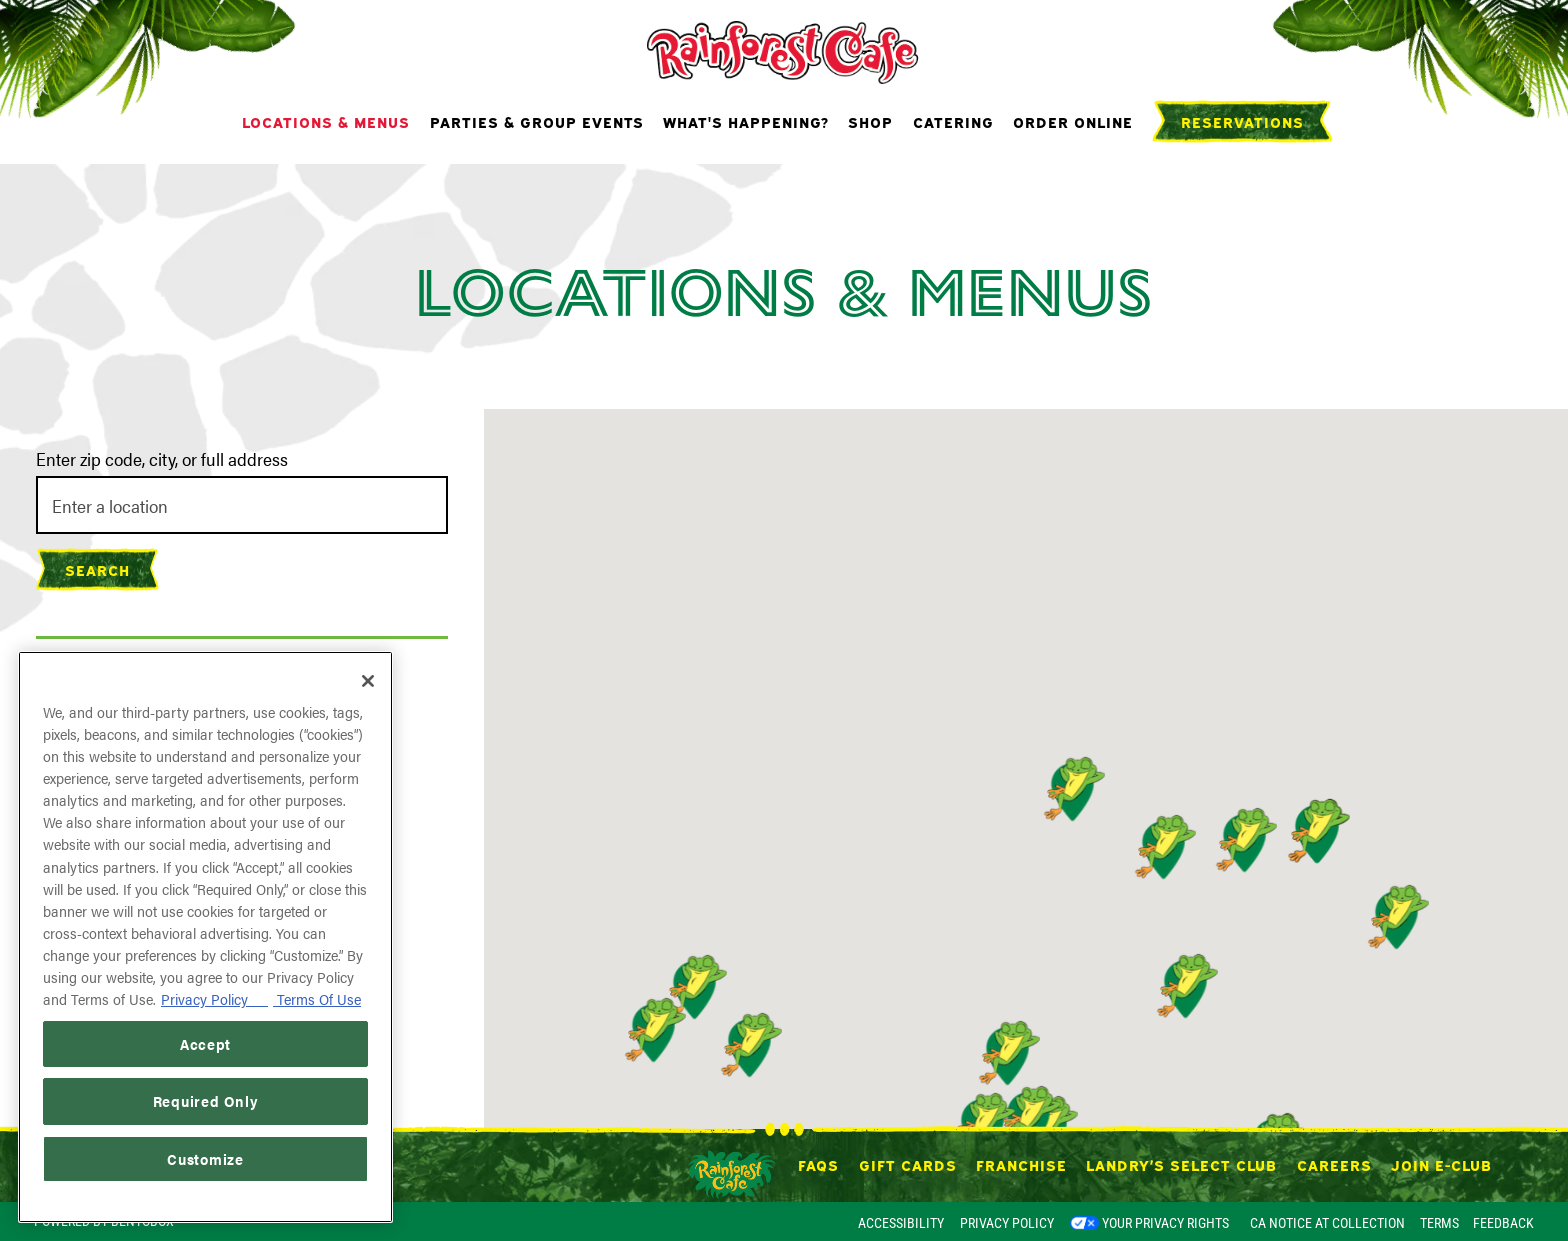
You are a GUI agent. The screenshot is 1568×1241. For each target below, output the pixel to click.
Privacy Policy (1007, 1223)
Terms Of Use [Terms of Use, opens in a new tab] (317, 998)
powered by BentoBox (104, 1221)
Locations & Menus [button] (326, 121)
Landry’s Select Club (1181, 1164)
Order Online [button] (1073, 121)
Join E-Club (1441, 1164)
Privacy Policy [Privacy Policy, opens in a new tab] (214, 998)
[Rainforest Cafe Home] (784, 50)
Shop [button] (870, 121)
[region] (205, 937)
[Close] (368, 681)
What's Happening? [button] (746, 121)
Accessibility (901, 1223)
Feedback (1503, 1223)
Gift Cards (908, 1164)
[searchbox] (242, 505)
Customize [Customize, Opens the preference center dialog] (205, 1158)
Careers (1334, 1164)
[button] (1394, 917)
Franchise (1021, 1164)
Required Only (206, 1100)
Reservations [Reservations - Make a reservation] (1242, 121)
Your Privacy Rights (1165, 1223)
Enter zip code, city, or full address (162, 458)
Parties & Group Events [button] (537, 121)
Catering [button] (953, 121)
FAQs (818, 1164)
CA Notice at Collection (1327, 1223)
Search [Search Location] (97, 569)
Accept (205, 1043)
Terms (1439, 1223)
